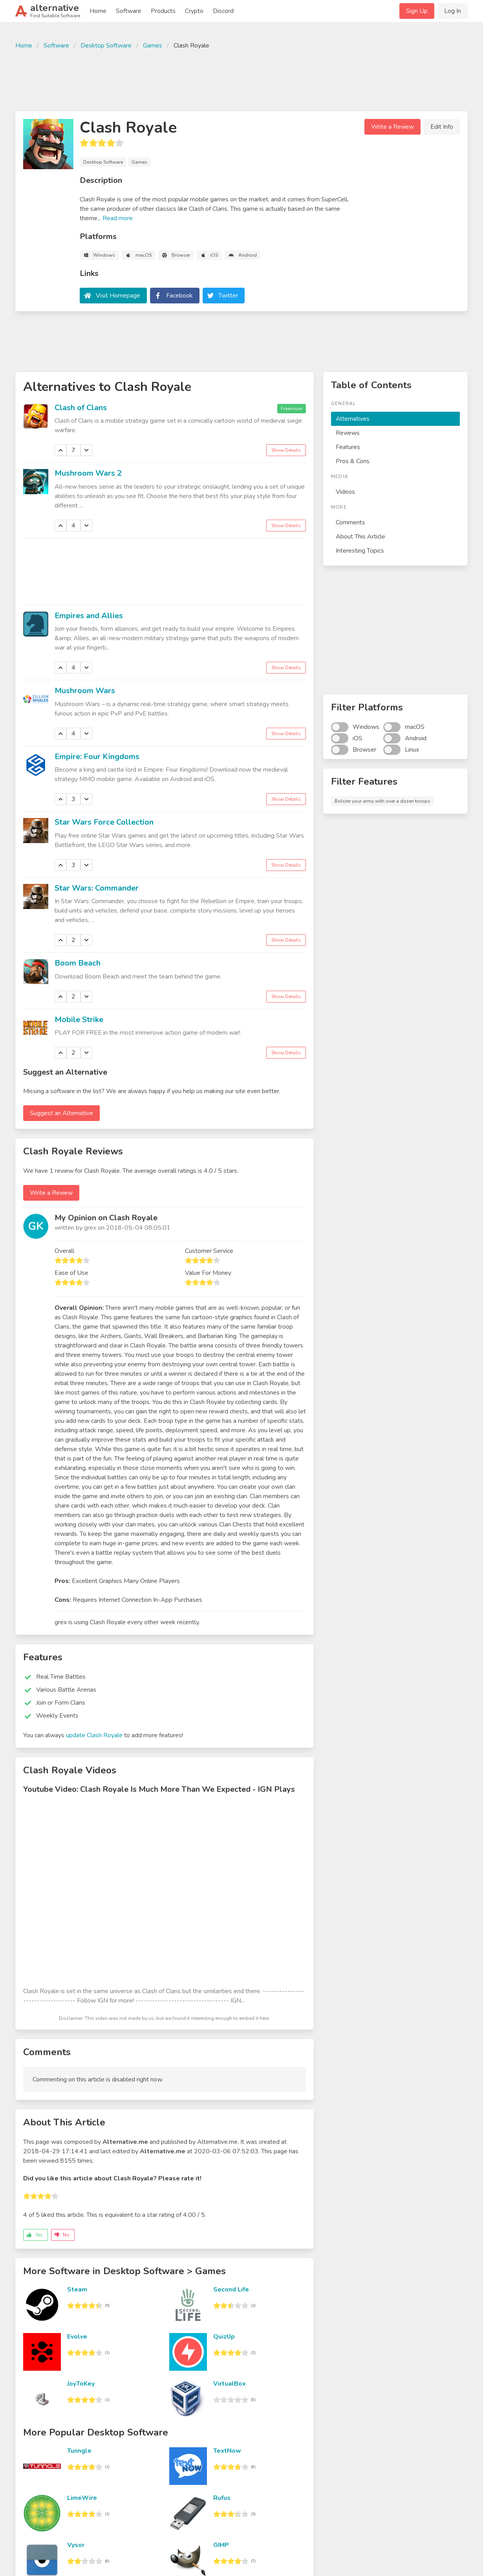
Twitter (228, 295)
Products (163, 11)
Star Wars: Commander (97, 888)
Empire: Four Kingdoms (97, 756)
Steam (77, 2289)
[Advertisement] (241, 79)
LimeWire (82, 2498)
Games (152, 45)
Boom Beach (78, 963)
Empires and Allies (89, 615)
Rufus (222, 2498)
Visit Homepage (118, 295)
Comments (350, 522)
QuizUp (224, 2336)
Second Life (231, 2289)
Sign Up (417, 11)
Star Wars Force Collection (104, 822)
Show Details (286, 450)
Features (348, 447)
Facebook (179, 295)
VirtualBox (229, 2383)
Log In (452, 11)
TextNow (227, 2450)
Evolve (77, 2336)
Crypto (194, 11)
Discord (223, 11)
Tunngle (79, 2450)
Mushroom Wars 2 (88, 473)
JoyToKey (81, 2383)
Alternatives (353, 418)
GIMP (221, 2545)
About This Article (360, 536)
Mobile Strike (79, 1019)
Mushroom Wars (85, 690)
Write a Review (392, 126)
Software (128, 11)
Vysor (75, 2545)
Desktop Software (106, 45)
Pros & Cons (353, 461)
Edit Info (441, 126)
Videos (345, 491)
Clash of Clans (81, 407)
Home (98, 11)
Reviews (348, 433)
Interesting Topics (360, 550)
